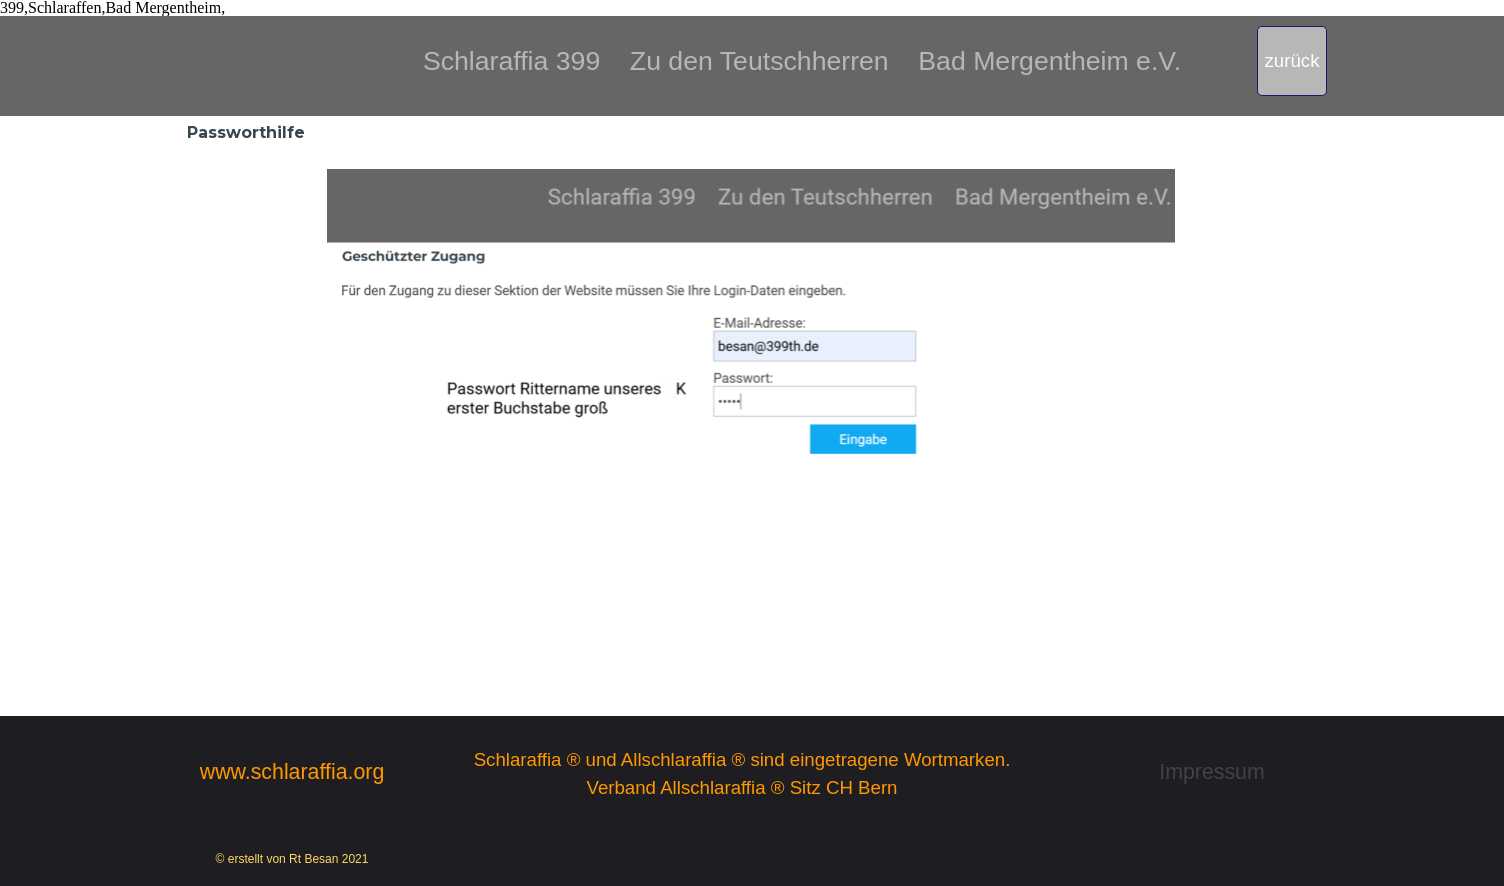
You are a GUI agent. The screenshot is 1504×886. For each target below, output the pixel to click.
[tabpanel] (802, 45)
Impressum (1211, 772)
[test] (1292, 61)
